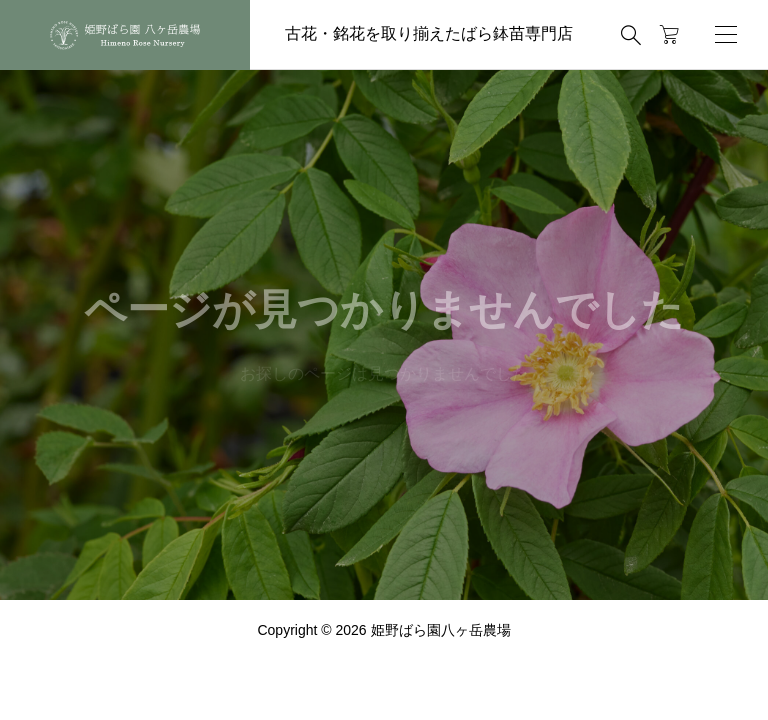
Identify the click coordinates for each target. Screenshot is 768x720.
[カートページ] (669, 35)
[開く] (726, 34)
